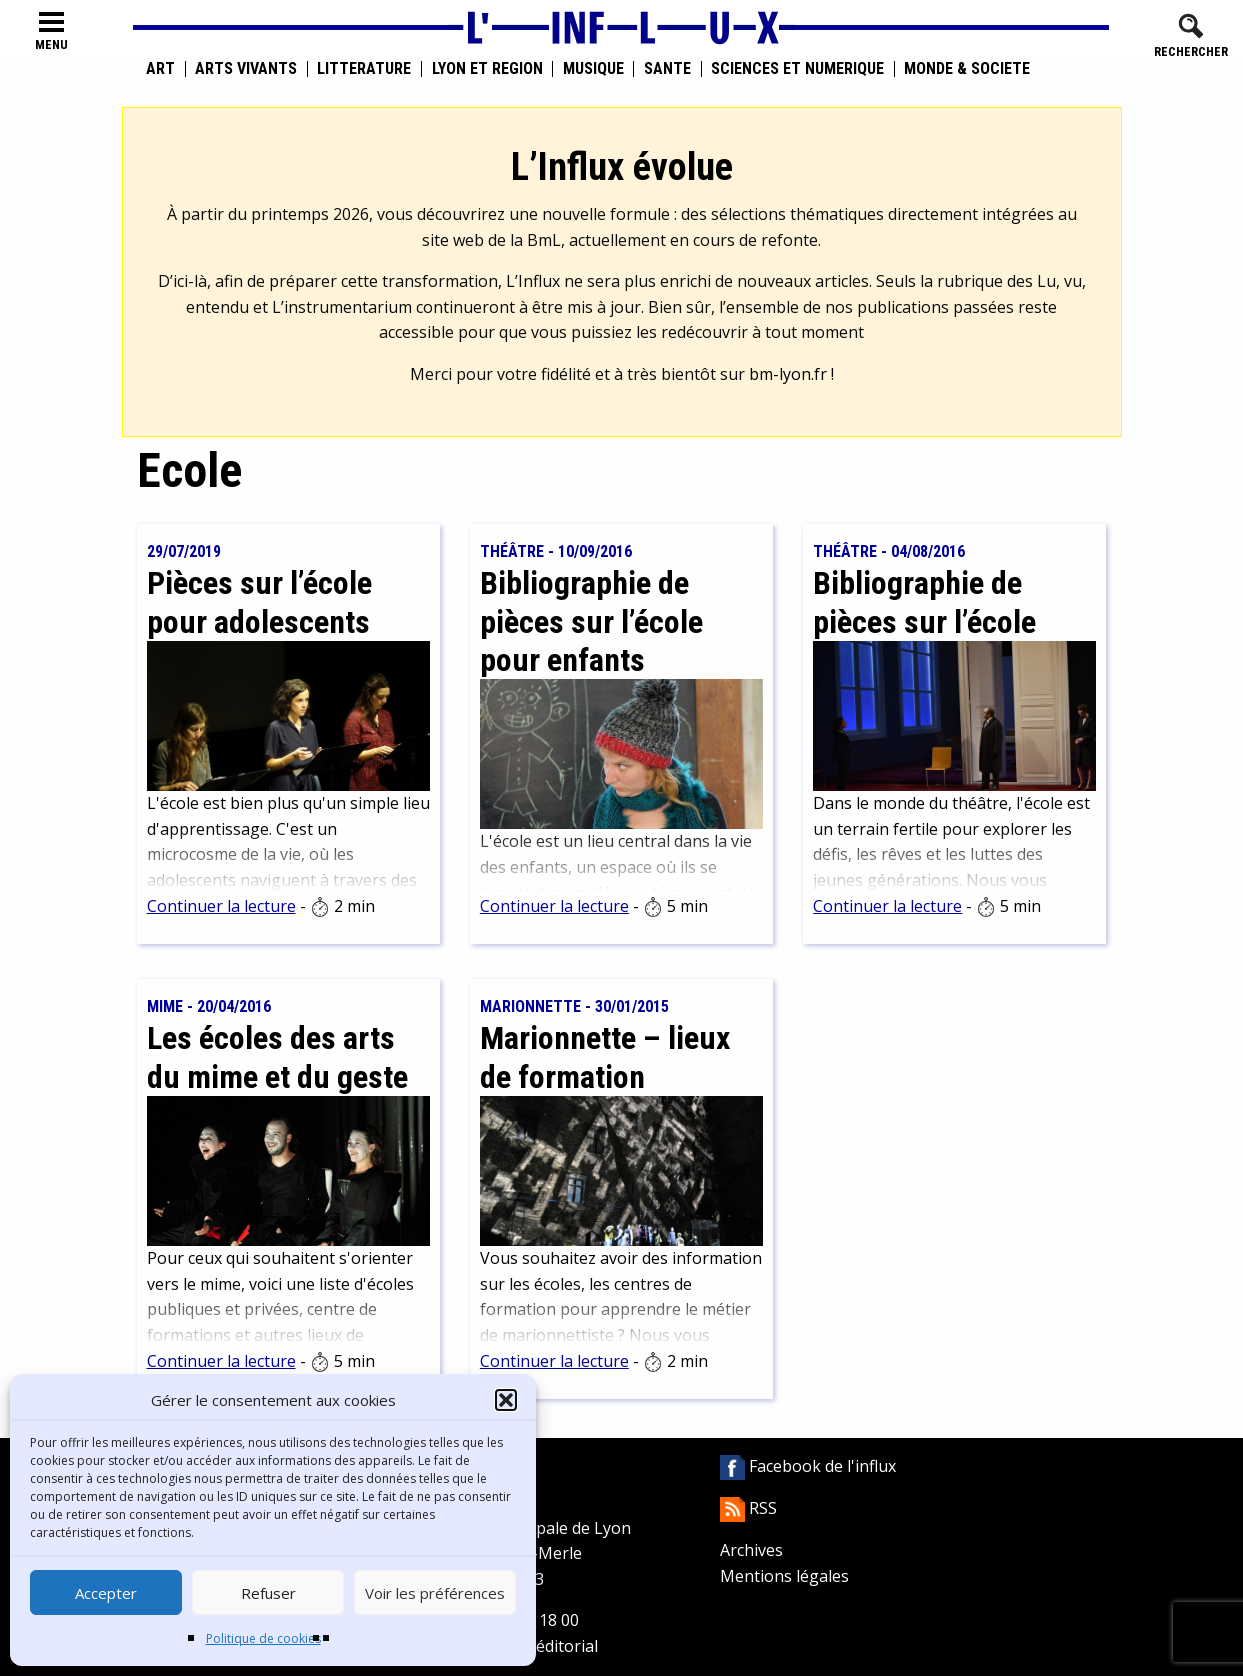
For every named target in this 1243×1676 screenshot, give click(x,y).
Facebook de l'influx (808, 1466)
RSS (748, 1508)
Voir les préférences (435, 1593)
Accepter (106, 1593)
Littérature (364, 69)
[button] (506, 1400)
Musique (593, 69)
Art (160, 69)
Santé (667, 69)
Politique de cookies (263, 1638)
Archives (751, 1550)
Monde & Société (967, 69)
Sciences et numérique (797, 69)
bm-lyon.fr (788, 374)
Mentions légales (784, 1576)
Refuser (268, 1593)
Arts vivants (246, 69)
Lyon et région (487, 69)
